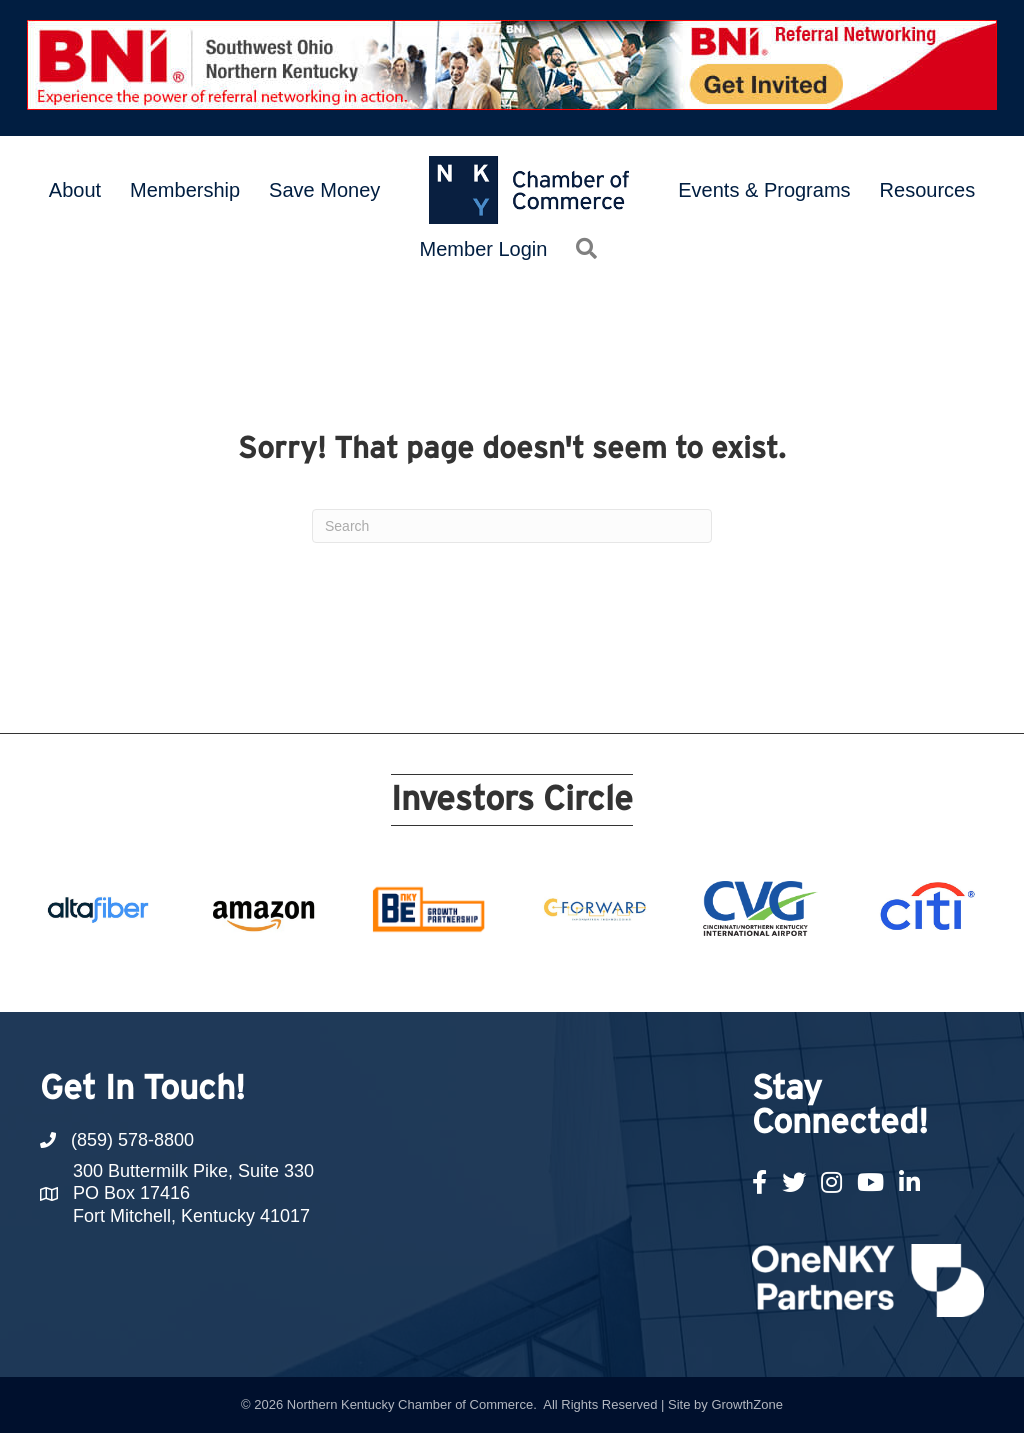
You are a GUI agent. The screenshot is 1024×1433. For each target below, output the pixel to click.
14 (572, 975)
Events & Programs (764, 190)
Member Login (484, 249)
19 (692, 975)
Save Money (324, 190)
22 (764, 975)
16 (620, 975)
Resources (928, 190)
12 (524, 975)
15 (596, 975)
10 (476, 975)
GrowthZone (747, 1404)
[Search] (512, 526)
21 (740, 975)
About (75, 190)
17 (644, 975)
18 (668, 975)
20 (716, 975)
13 (548, 975)
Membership (185, 190)
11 (500, 975)
